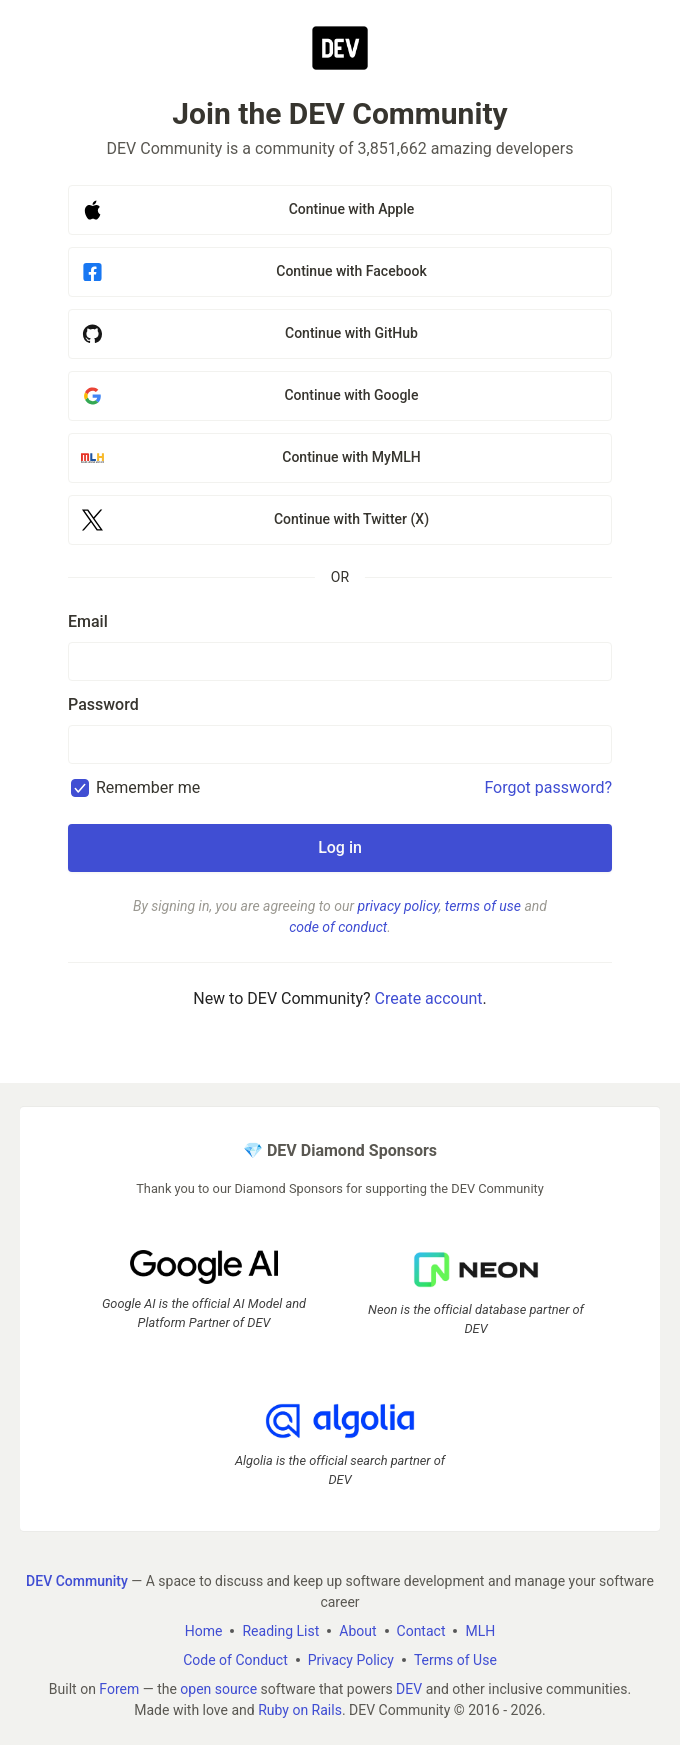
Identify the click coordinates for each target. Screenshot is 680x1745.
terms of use (483, 906)
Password (103, 704)
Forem (119, 1689)
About (357, 1631)
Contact (421, 1631)
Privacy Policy (351, 1660)
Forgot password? (548, 787)
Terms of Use (455, 1660)
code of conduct (338, 927)
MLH (480, 1631)
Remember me (148, 787)
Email (88, 621)
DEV (409, 1689)
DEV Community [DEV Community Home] (77, 1581)
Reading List (280, 1631)
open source (218, 1689)
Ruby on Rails (300, 1710)
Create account (429, 998)
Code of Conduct (235, 1660)
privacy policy (398, 906)
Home (204, 1631)
